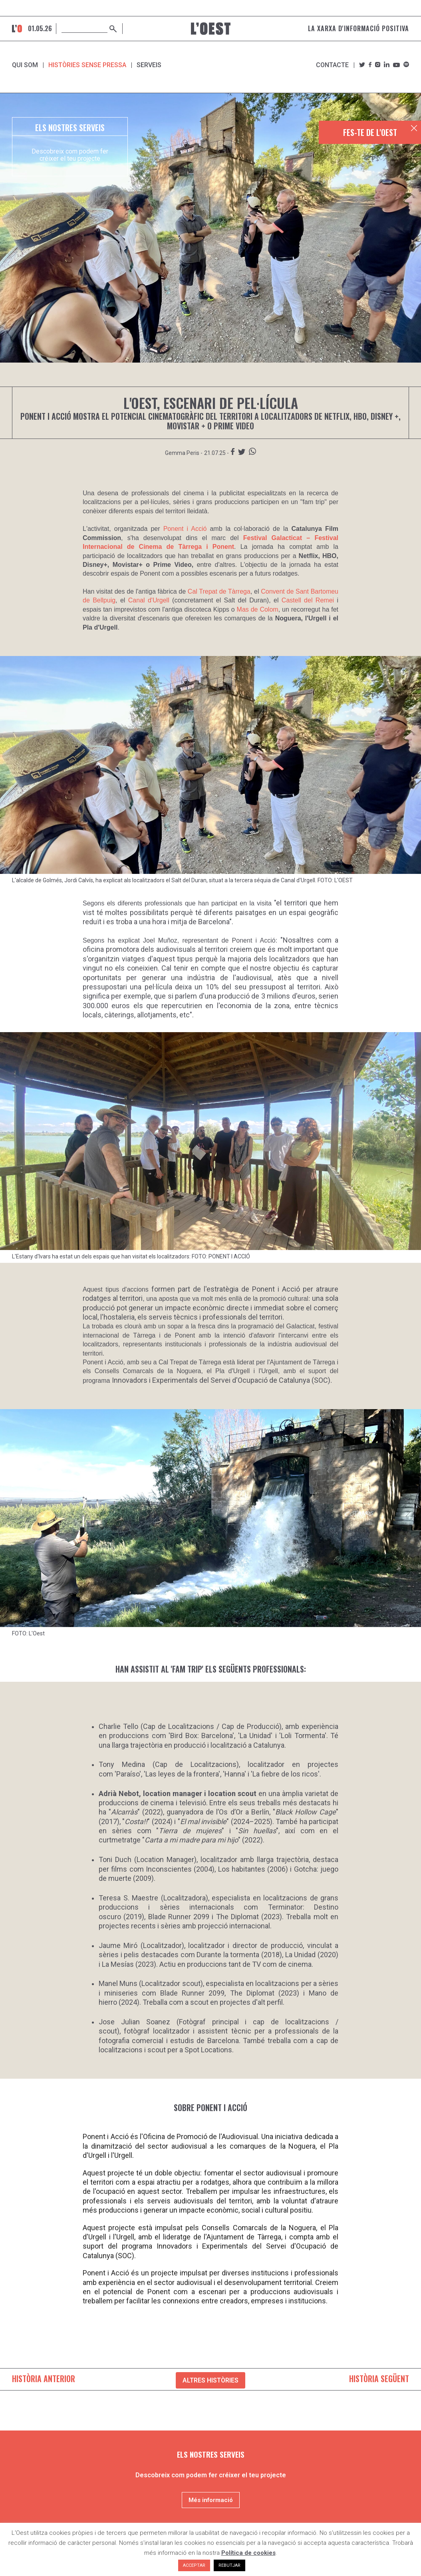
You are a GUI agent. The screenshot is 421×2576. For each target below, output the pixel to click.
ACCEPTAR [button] (194, 2565)
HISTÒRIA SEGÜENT (379, 2379)
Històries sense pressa (87, 65)
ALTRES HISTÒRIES (210, 2380)
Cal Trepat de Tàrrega (219, 591)
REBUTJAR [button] (229, 2565)
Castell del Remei (308, 600)
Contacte (332, 65)
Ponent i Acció (185, 528)
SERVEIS (149, 65)
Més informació (211, 2500)
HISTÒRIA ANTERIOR (43, 2379)
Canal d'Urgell (148, 600)
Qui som (25, 65)
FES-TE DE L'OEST (370, 132)
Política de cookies (248, 2552)
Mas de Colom (257, 609)
